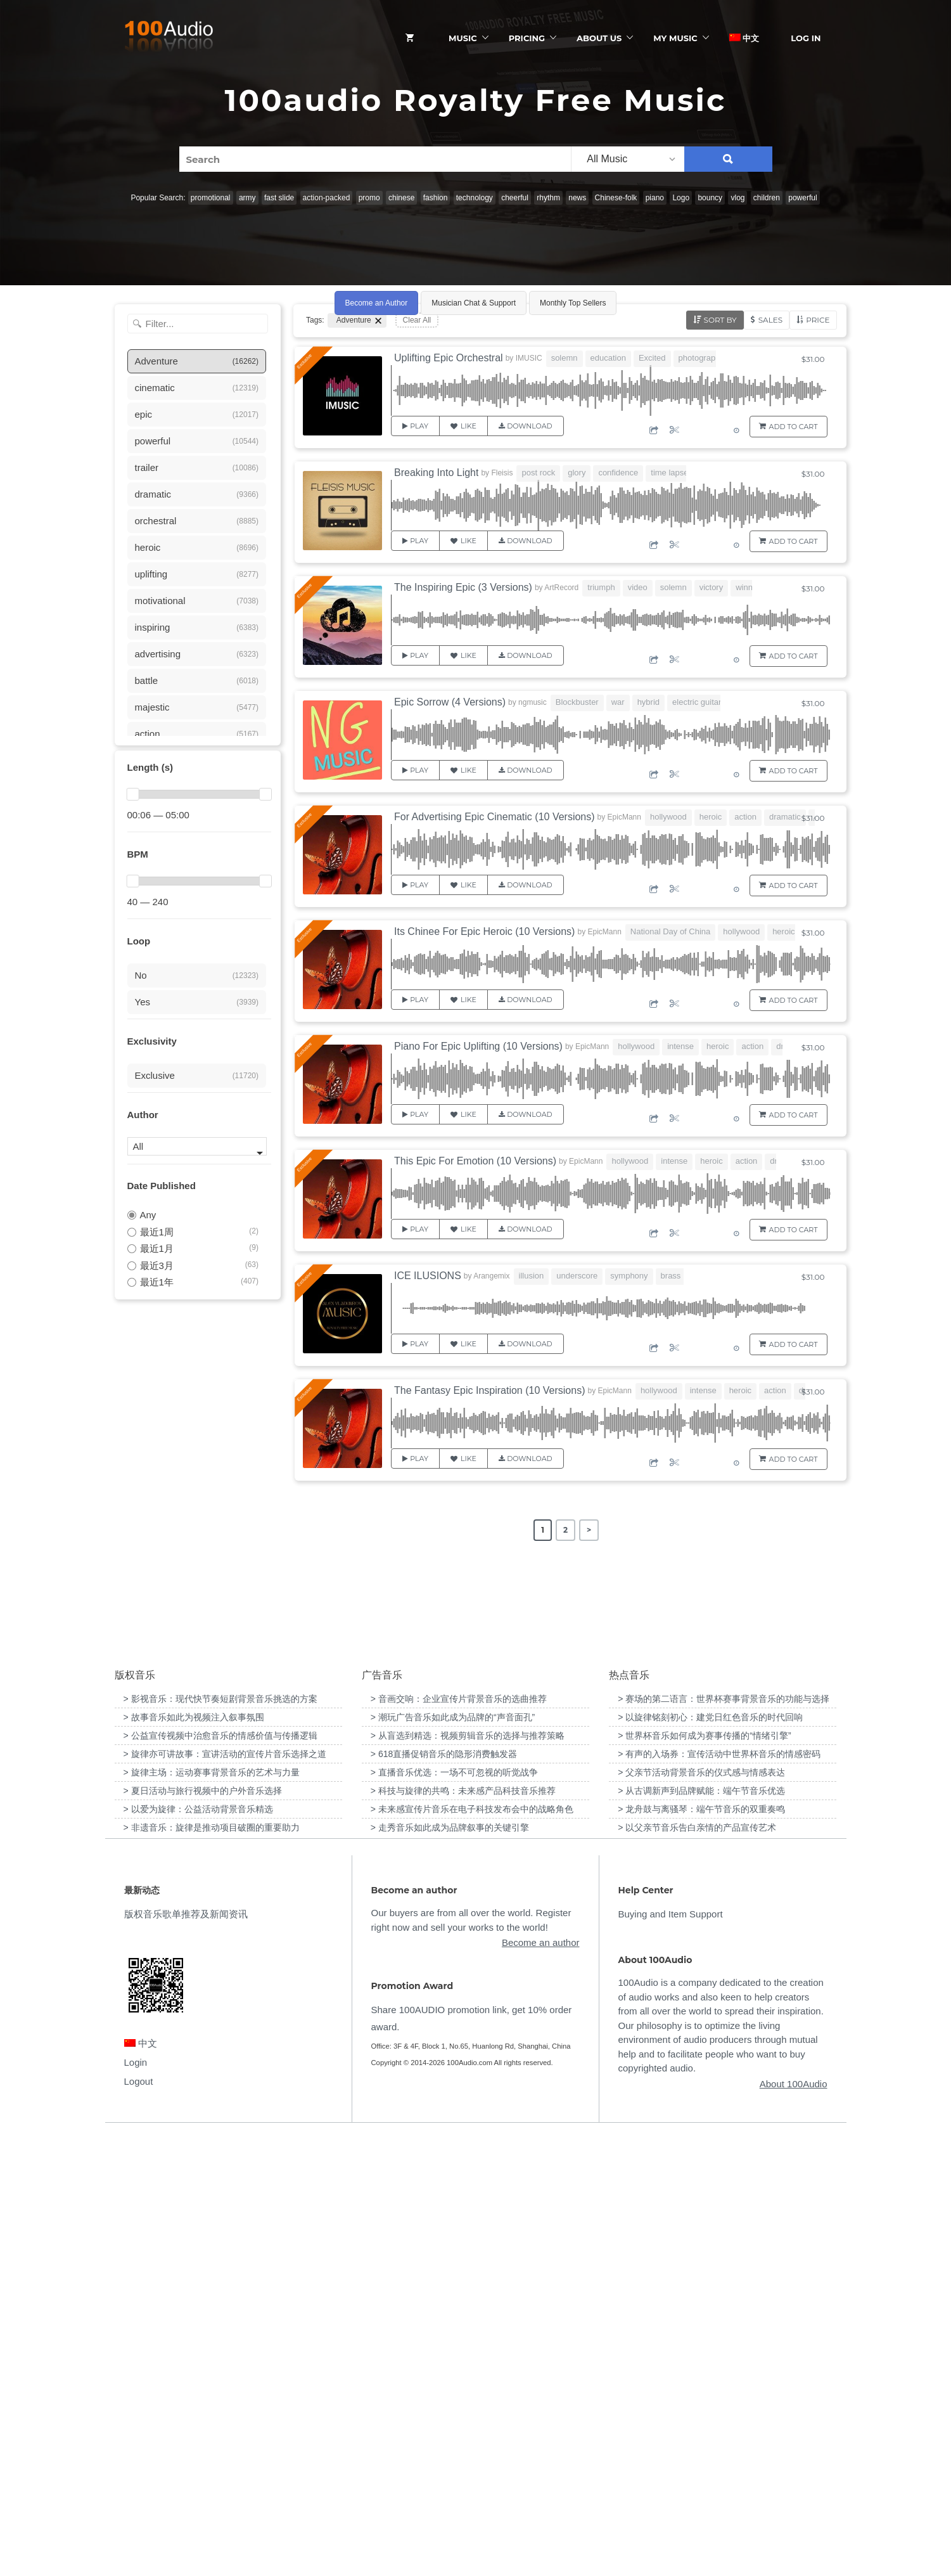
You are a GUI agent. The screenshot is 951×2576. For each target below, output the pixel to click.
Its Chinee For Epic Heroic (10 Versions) (484, 931)
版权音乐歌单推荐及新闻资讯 (186, 2354)
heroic (710, 816)
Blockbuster (577, 702)
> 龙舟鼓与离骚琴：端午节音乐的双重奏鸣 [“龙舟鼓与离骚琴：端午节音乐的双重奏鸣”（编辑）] (701, 2249)
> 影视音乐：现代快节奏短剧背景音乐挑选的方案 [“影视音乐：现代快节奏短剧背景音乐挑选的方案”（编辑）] (220, 2139)
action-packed (326, 197)
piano (655, 197)
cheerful (514, 197)
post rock (538, 472)
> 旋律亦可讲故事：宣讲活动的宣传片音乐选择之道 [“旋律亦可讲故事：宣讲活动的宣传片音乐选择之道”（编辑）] (225, 2194)
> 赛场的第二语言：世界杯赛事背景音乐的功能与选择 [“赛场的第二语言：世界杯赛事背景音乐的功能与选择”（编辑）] (723, 2139)
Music (463, 38)
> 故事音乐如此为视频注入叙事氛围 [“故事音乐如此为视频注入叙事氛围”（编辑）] (194, 2157)
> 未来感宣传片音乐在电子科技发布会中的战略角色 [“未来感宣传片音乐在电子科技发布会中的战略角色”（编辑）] (472, 2249)
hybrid (648, 702)
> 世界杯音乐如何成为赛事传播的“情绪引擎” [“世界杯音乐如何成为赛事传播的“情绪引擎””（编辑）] (704, 2175)
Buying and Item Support (670, 2354)
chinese (401, 197)
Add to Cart (793, 426)
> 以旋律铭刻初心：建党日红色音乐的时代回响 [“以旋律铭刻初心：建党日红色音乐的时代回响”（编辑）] (710, 2157)
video (638, 587)
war (618, 702)
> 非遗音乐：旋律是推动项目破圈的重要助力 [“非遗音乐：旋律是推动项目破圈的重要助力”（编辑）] (212, 2267)
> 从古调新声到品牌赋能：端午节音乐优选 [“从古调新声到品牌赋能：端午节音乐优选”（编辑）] (701, 2230)
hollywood (668, 816)
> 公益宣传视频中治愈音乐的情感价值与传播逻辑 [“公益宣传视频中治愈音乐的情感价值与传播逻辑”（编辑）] (220, 2175)
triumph (601, 587)
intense (680, 1046)
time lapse (669, 472)
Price (817, 320)
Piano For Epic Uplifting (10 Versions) (478, 1046)
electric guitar (696, 702)
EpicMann (624, 817)
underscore (576, 1275)
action (745, 816)
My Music (675, 38)
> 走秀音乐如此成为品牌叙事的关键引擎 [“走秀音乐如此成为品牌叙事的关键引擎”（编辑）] (450, 2267)
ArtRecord (561, 587)
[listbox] (627, 159)
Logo (680, 197)
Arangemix (491, 1276)
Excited (652, 358)
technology (474, 197)
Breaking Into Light (436, 472)
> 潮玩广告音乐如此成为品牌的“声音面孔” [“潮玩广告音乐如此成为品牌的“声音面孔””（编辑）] (453, 2157)
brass (671, 1275)
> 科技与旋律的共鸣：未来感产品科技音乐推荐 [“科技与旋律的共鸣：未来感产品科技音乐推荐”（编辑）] (463, 2230)
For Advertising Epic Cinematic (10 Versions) (494, 816)
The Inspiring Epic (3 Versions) (463, 587)
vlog (737, 197)
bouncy (710, 197)
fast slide (279, 197)
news (577, 197)
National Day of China (670, 931)
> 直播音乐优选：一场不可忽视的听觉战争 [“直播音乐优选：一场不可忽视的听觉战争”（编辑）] (454, 2212)
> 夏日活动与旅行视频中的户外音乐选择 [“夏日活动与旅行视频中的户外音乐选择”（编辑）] (203, 2230)
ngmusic (532, 702)
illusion (531, 1275)
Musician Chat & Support (473, 303)
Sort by (720, 320)
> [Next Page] (589, 1530)
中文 (744, 38)
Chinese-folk (616, 197)
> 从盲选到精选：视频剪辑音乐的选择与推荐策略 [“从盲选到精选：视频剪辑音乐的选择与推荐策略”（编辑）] (468, 2175)
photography (701, 358)
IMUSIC (529, 358)
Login (136, 2502)
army (247, 197)
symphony (629, 1275)
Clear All (417, 320)
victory (711, 587)
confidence (618, 472)
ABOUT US (599, 38)
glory (576, 472)
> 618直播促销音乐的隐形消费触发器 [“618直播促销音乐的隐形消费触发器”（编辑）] (444, 2194)
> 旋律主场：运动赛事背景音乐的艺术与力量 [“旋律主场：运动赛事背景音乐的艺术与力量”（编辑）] (212, 2212)
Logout (138, 2521)
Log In (805, 38)
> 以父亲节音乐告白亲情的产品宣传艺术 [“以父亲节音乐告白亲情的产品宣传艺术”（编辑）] (697, 2267)
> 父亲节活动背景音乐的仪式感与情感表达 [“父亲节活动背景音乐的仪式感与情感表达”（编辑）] (701, 2212)
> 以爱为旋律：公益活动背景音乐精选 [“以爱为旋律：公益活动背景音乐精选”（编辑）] (198, 2249)
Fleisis (502, 472)
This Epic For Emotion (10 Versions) (475, 1161)
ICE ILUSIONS (427, 1275)
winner (748, 587)
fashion (435, 197)
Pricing (527, 38)
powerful (802, 197)
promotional (211, 197)
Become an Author (376, 303)
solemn (564, 358)
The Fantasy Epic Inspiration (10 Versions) (489, 1390)
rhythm (548, 197)
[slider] (133, 794)
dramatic (785, 816)
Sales (770, 320)
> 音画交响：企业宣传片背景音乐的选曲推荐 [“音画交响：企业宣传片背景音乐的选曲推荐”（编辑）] (459, 2139)
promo (369, 197)
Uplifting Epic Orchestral (448, 357)
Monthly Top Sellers (573, 303)
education (608, 358)
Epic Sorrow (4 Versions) (450, 702)
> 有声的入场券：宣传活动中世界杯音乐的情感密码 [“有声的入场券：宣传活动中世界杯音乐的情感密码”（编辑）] (719, 2194)
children (766, 197)
